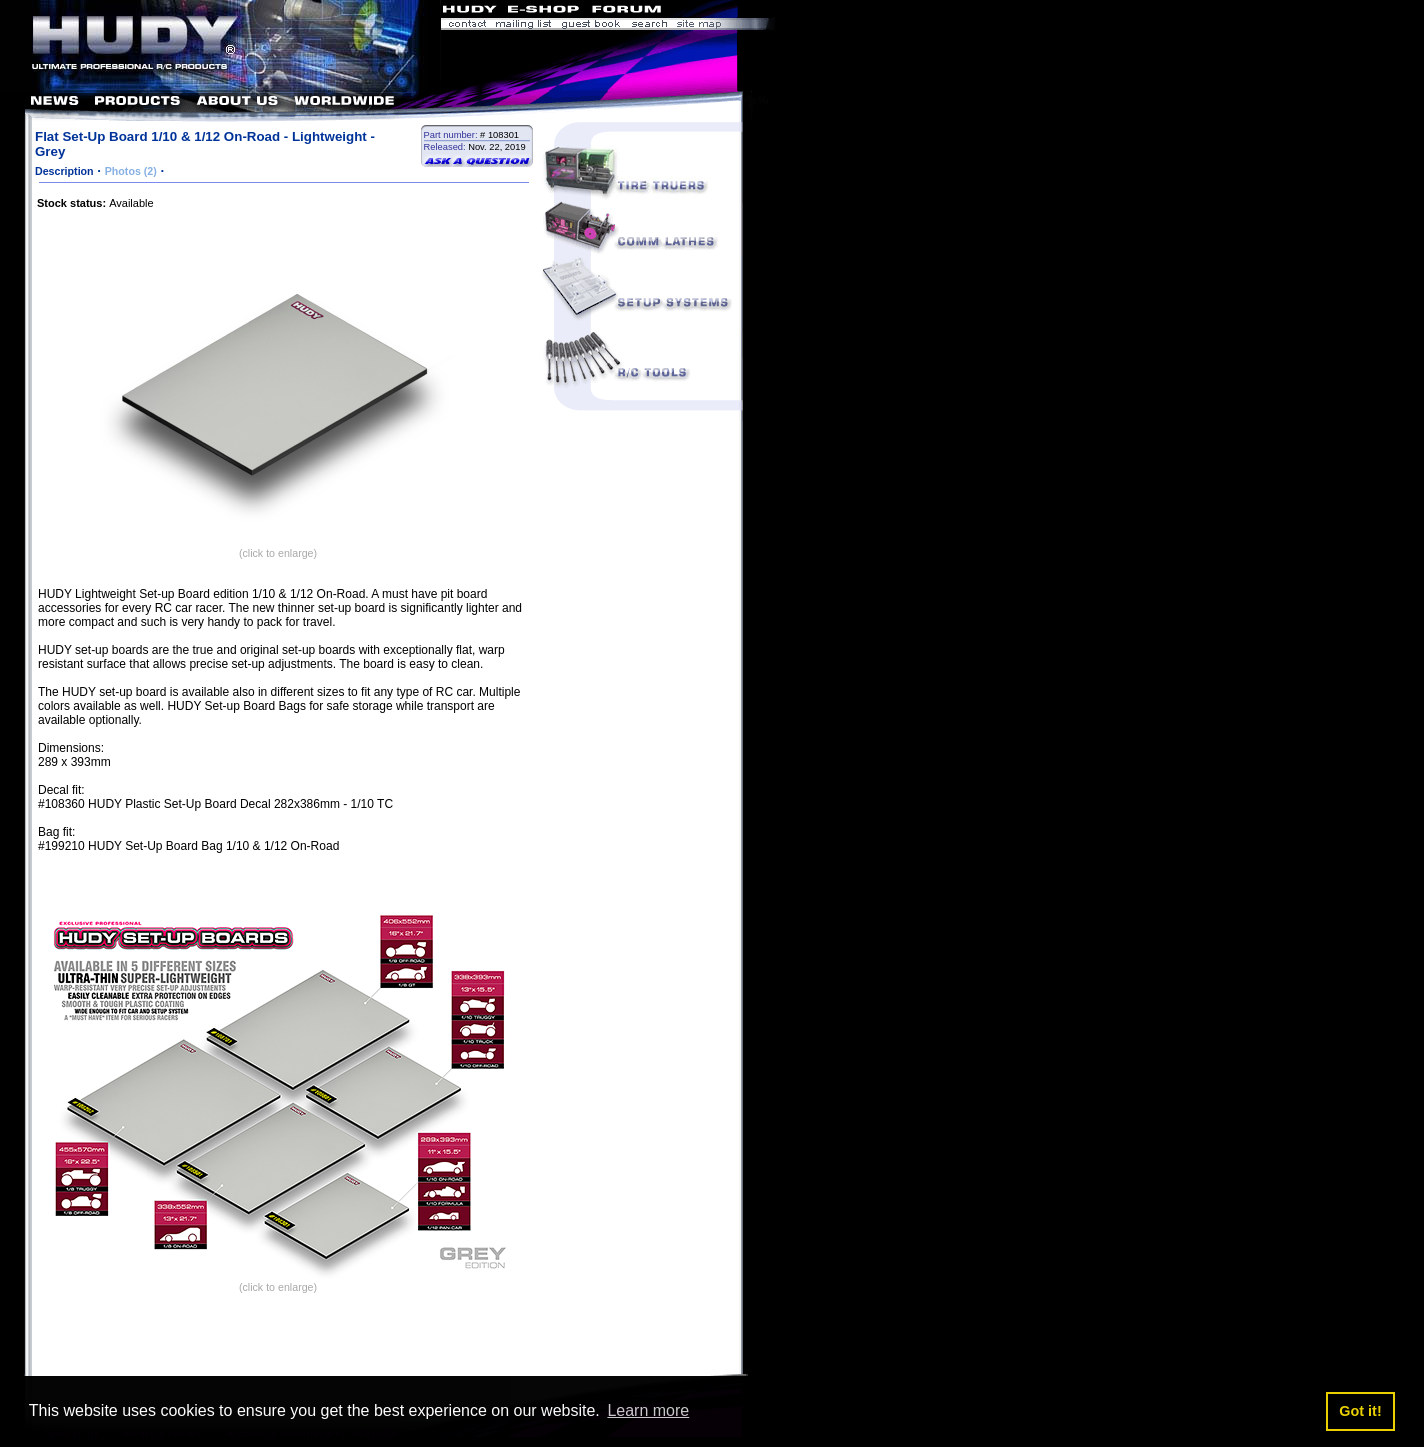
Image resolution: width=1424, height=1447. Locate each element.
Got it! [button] (1360, 1411)
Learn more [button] (648, 1410)
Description (64, 171)
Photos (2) (131, 171)
